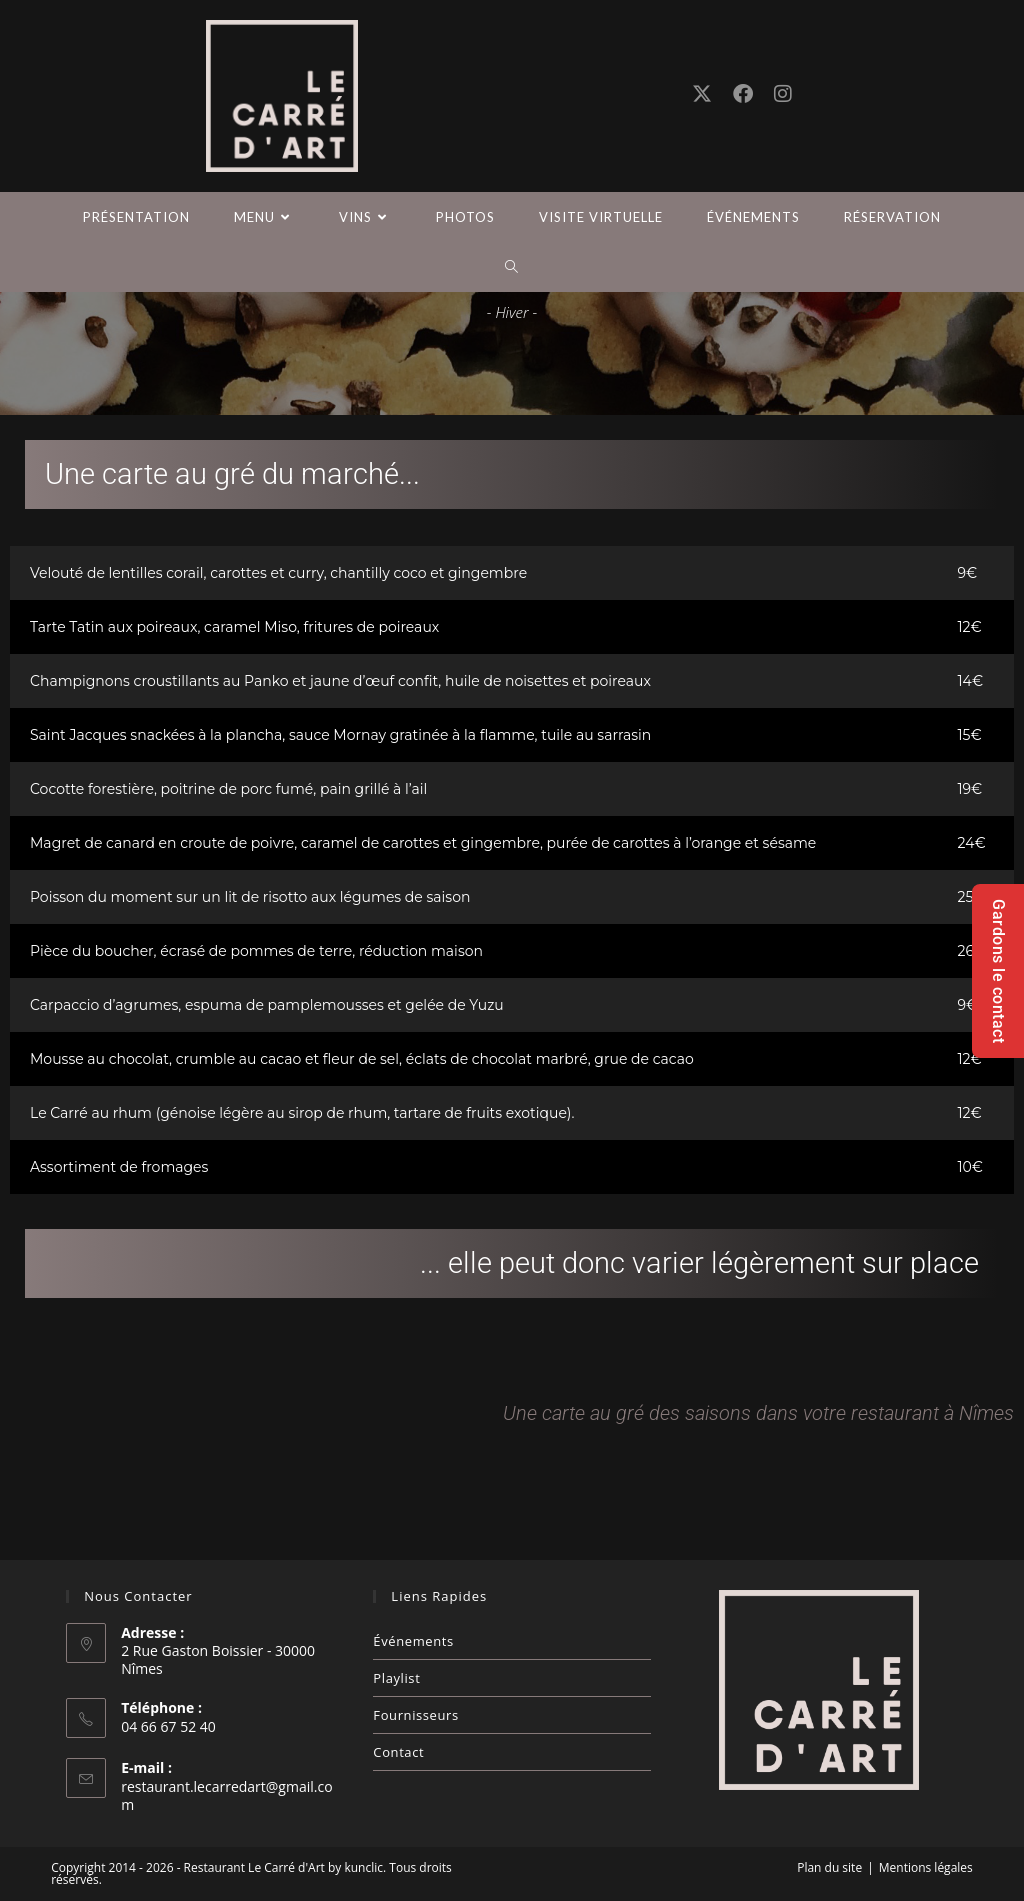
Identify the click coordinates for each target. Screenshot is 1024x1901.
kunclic (363, 1867)
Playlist (396, 1678)
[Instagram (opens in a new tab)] (783, 94)
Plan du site (829, 1867)
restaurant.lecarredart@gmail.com (226, 1795)
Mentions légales (926, 1867)
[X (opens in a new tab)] (702, 94)
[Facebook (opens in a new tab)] (743, 94)
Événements (413, 1641)
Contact (398, 1752)
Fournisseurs (415, 1715)
